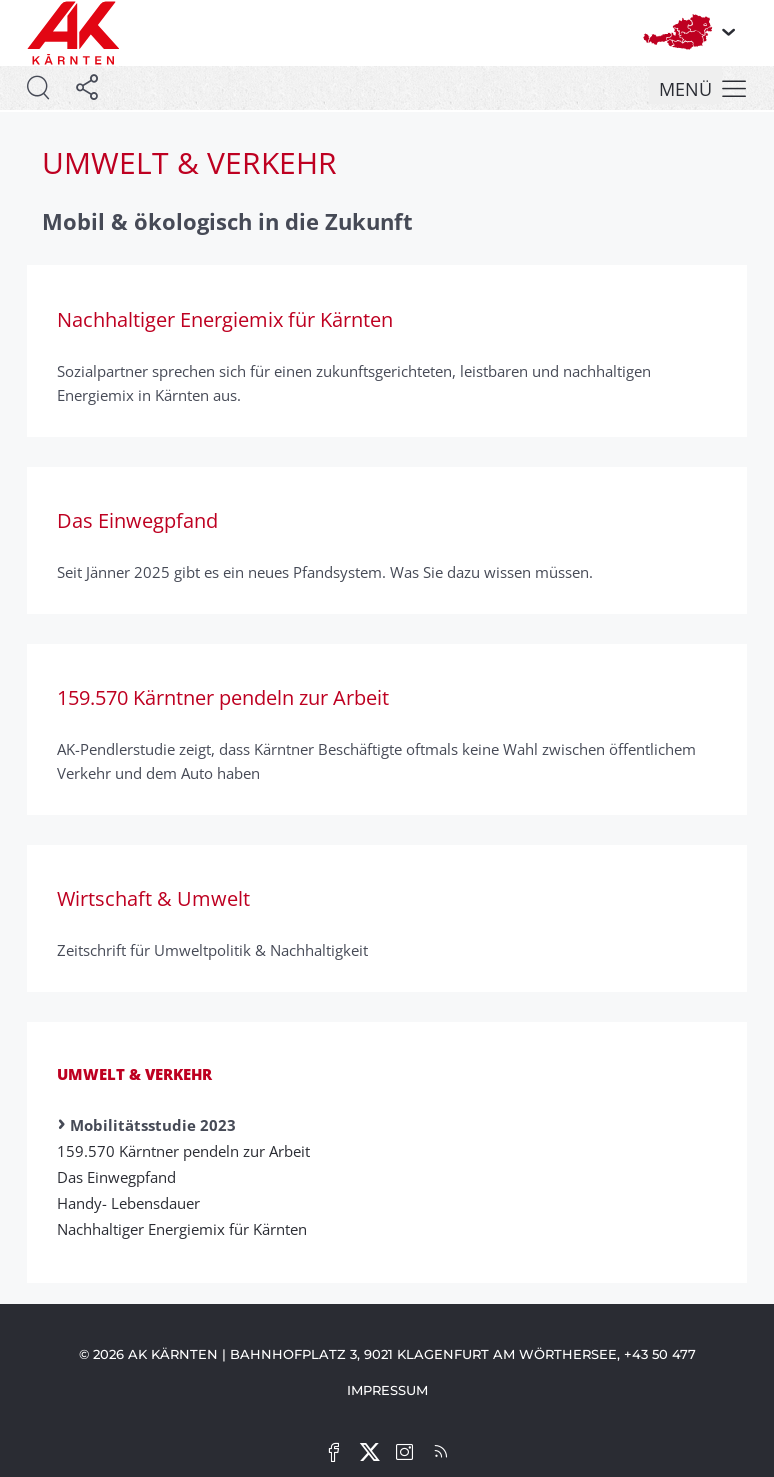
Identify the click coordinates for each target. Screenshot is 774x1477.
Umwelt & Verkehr (134, 1074)
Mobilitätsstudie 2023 (153, 1125)
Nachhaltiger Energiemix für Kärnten (188, 1229)
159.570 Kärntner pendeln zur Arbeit (190, 1151)
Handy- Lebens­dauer (135, 1203)
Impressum (387, 1390)
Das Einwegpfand (123, 1177)
